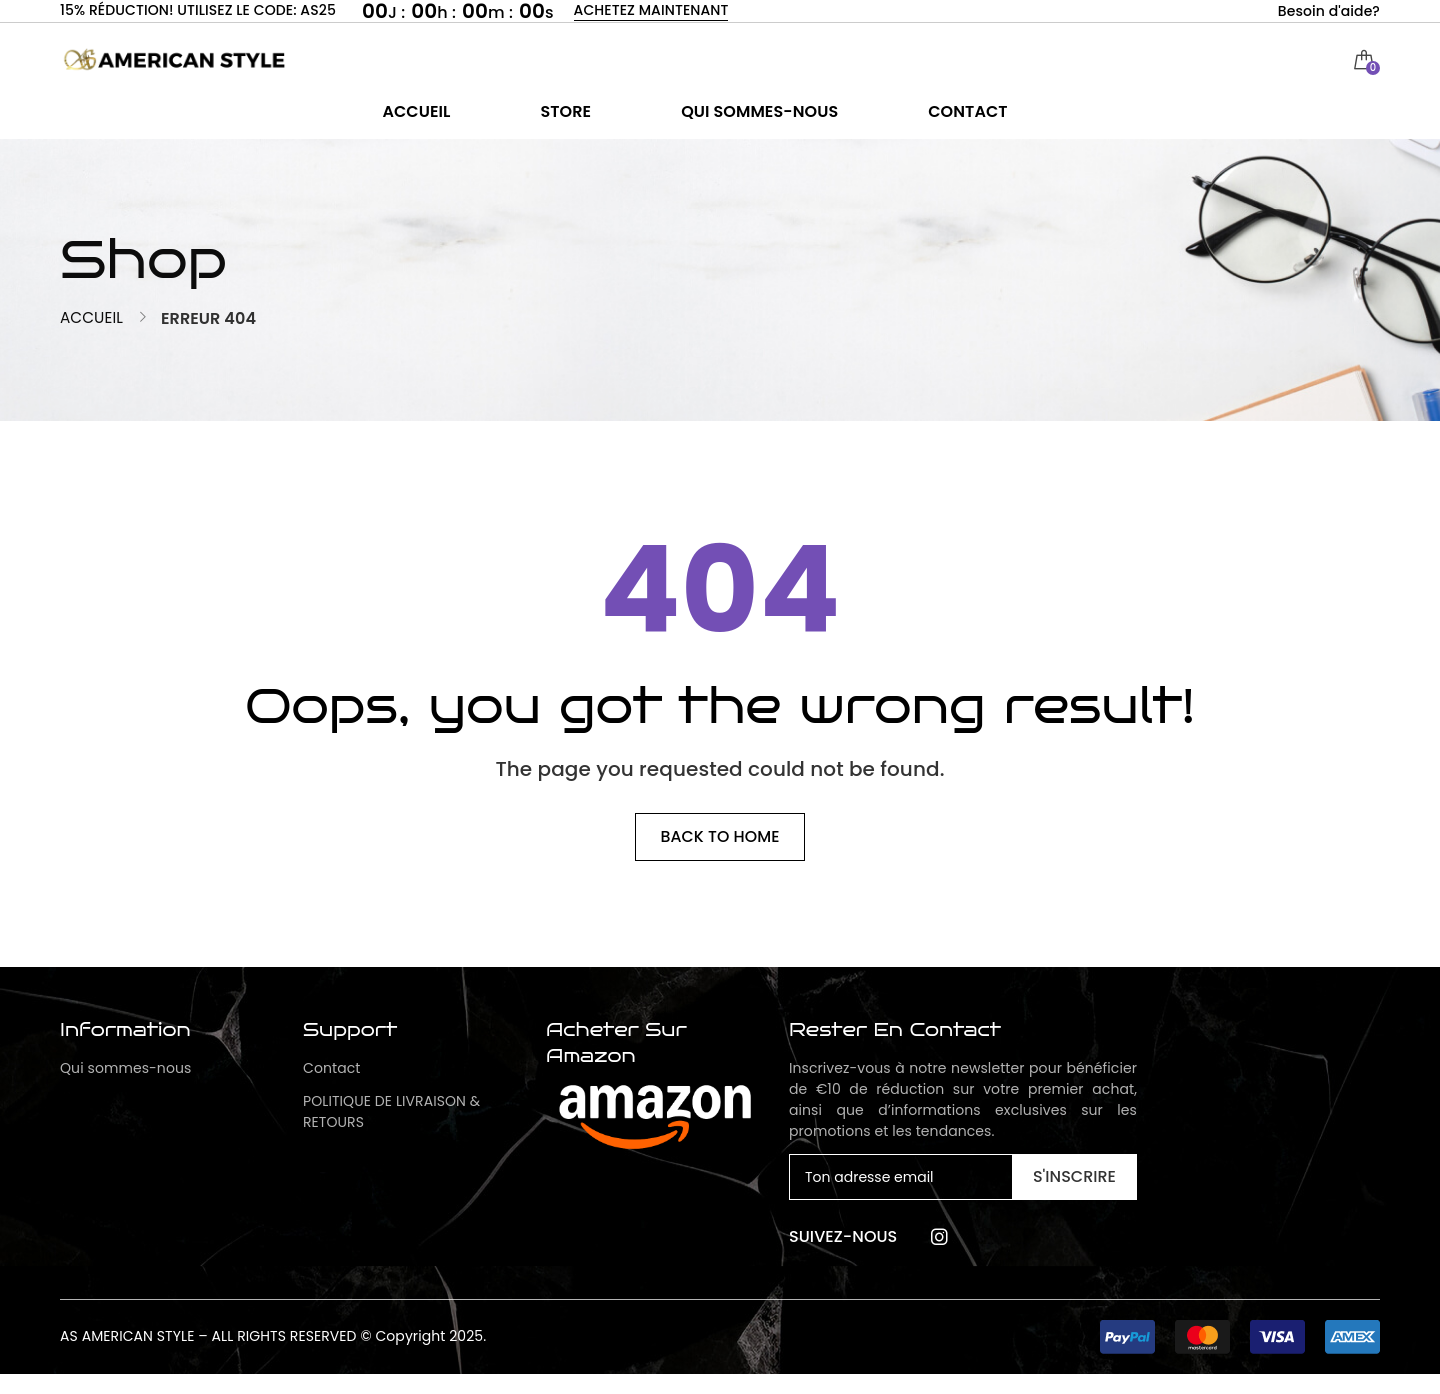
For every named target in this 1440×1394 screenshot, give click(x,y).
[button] (1240, 1357)
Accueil (93, 337)
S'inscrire (1074, 1197)
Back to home (720, 856)
